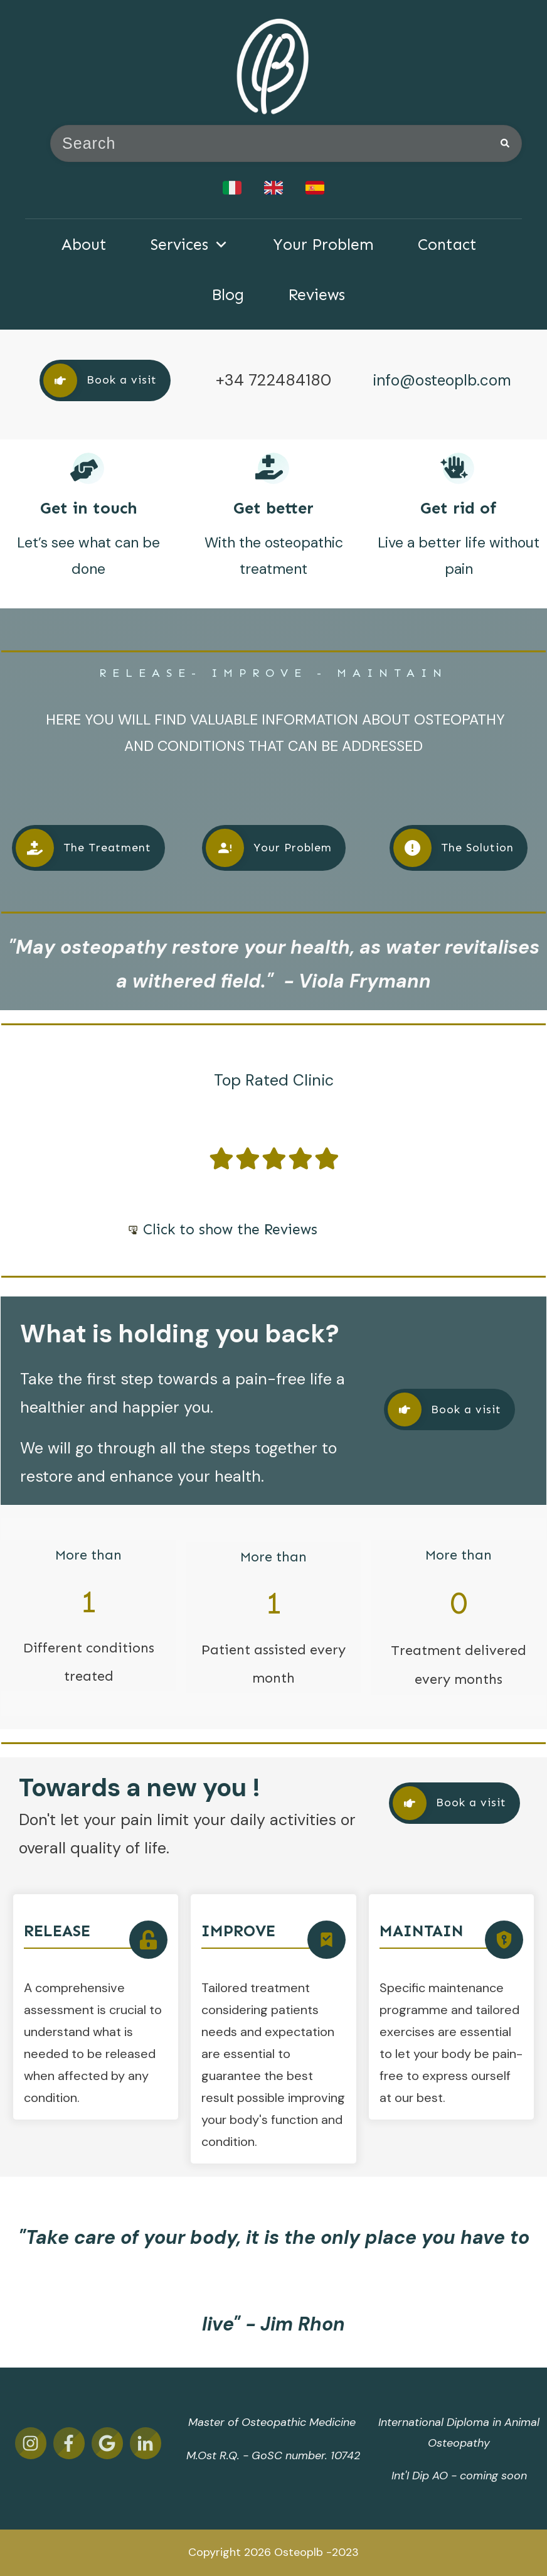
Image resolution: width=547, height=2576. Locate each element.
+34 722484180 (273, 380)
